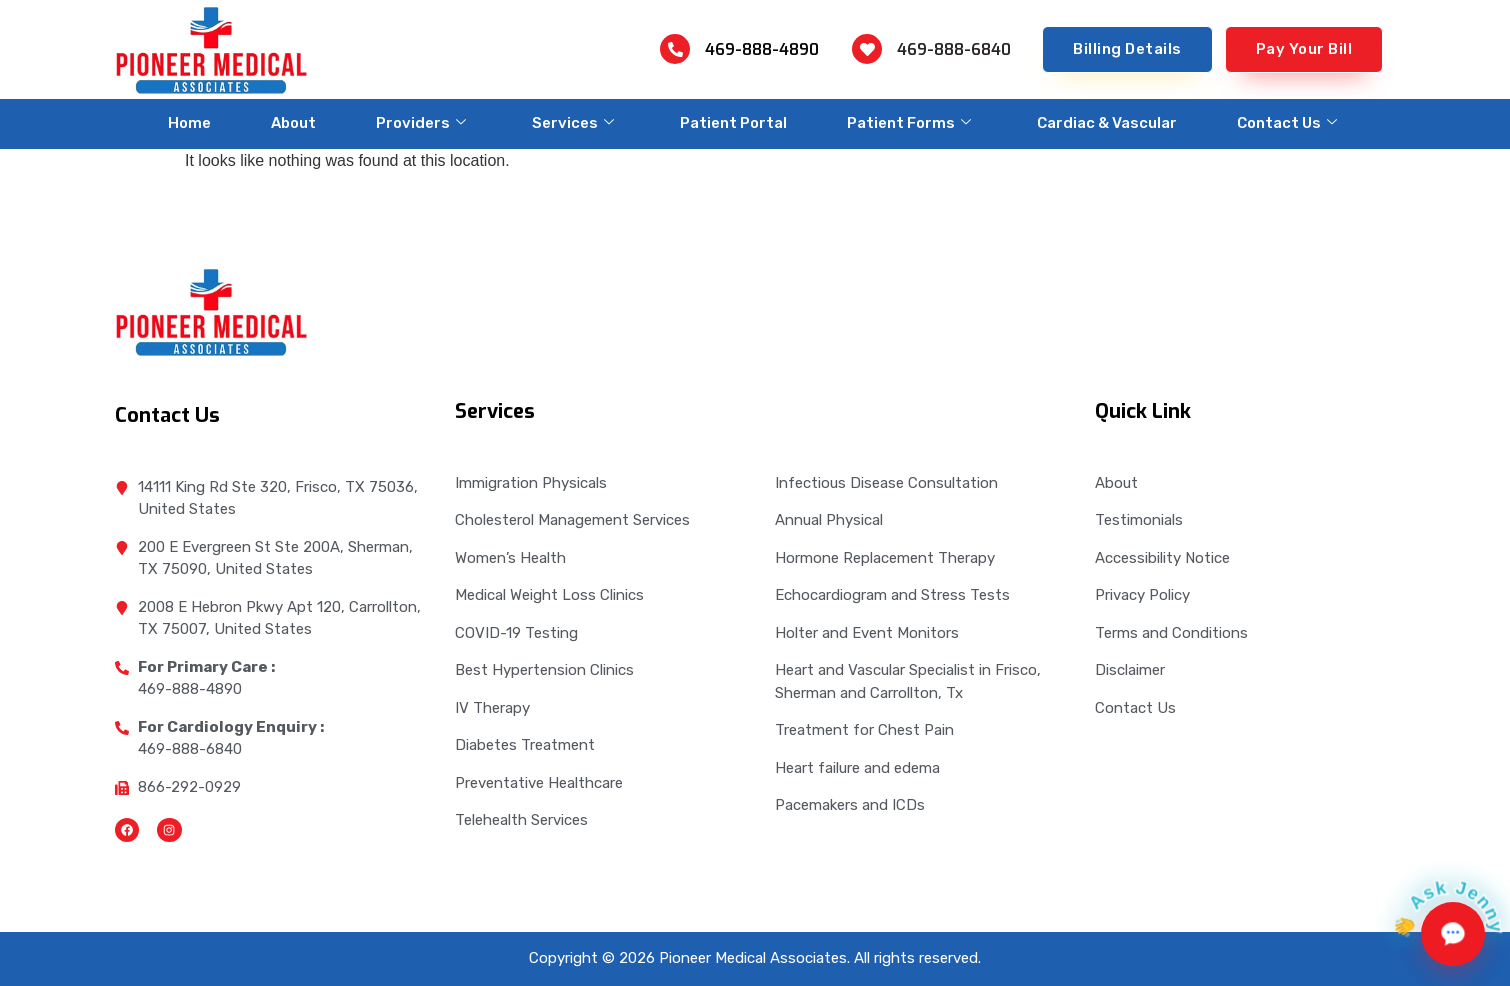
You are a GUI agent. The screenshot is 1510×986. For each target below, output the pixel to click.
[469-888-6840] (867, 49)
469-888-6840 (954, 49)
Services (573, 123)
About (293, 123)
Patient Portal (733, 123)
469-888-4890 (762, 49)
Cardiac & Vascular (1107, 123)
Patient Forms (909, 123)
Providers (421, 123)
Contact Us (1287, 123)
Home (189, 123)
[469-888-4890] (675, 49)
